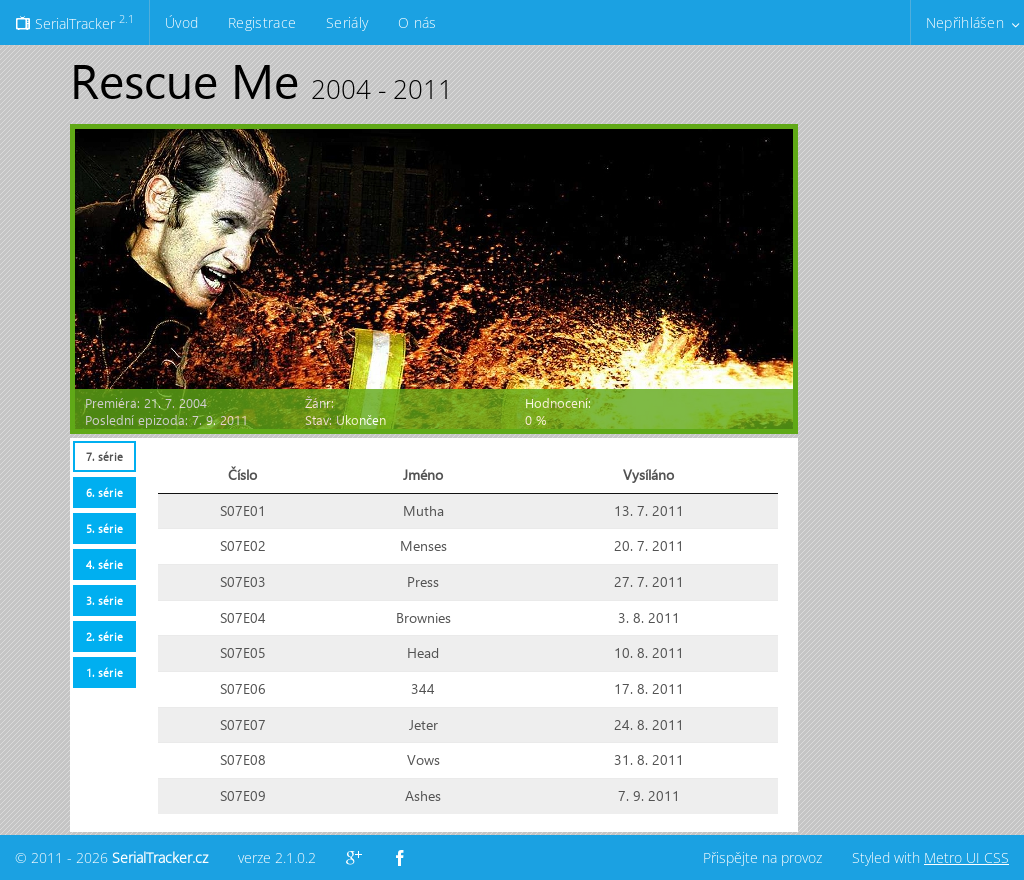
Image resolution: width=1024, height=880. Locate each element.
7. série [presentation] (104, 456)
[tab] (104, 456)
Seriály (347, 22)
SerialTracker (74, 22)
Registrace (262, 22)
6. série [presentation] (104, 492)
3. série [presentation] (104, 600)
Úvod (181, 22)
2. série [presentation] (104, 636)
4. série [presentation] (104, 564)
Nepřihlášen (965, 22)
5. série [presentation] (104, 528)
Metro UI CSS (966, 857)
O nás (417, 22)
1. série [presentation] (104, 672)
